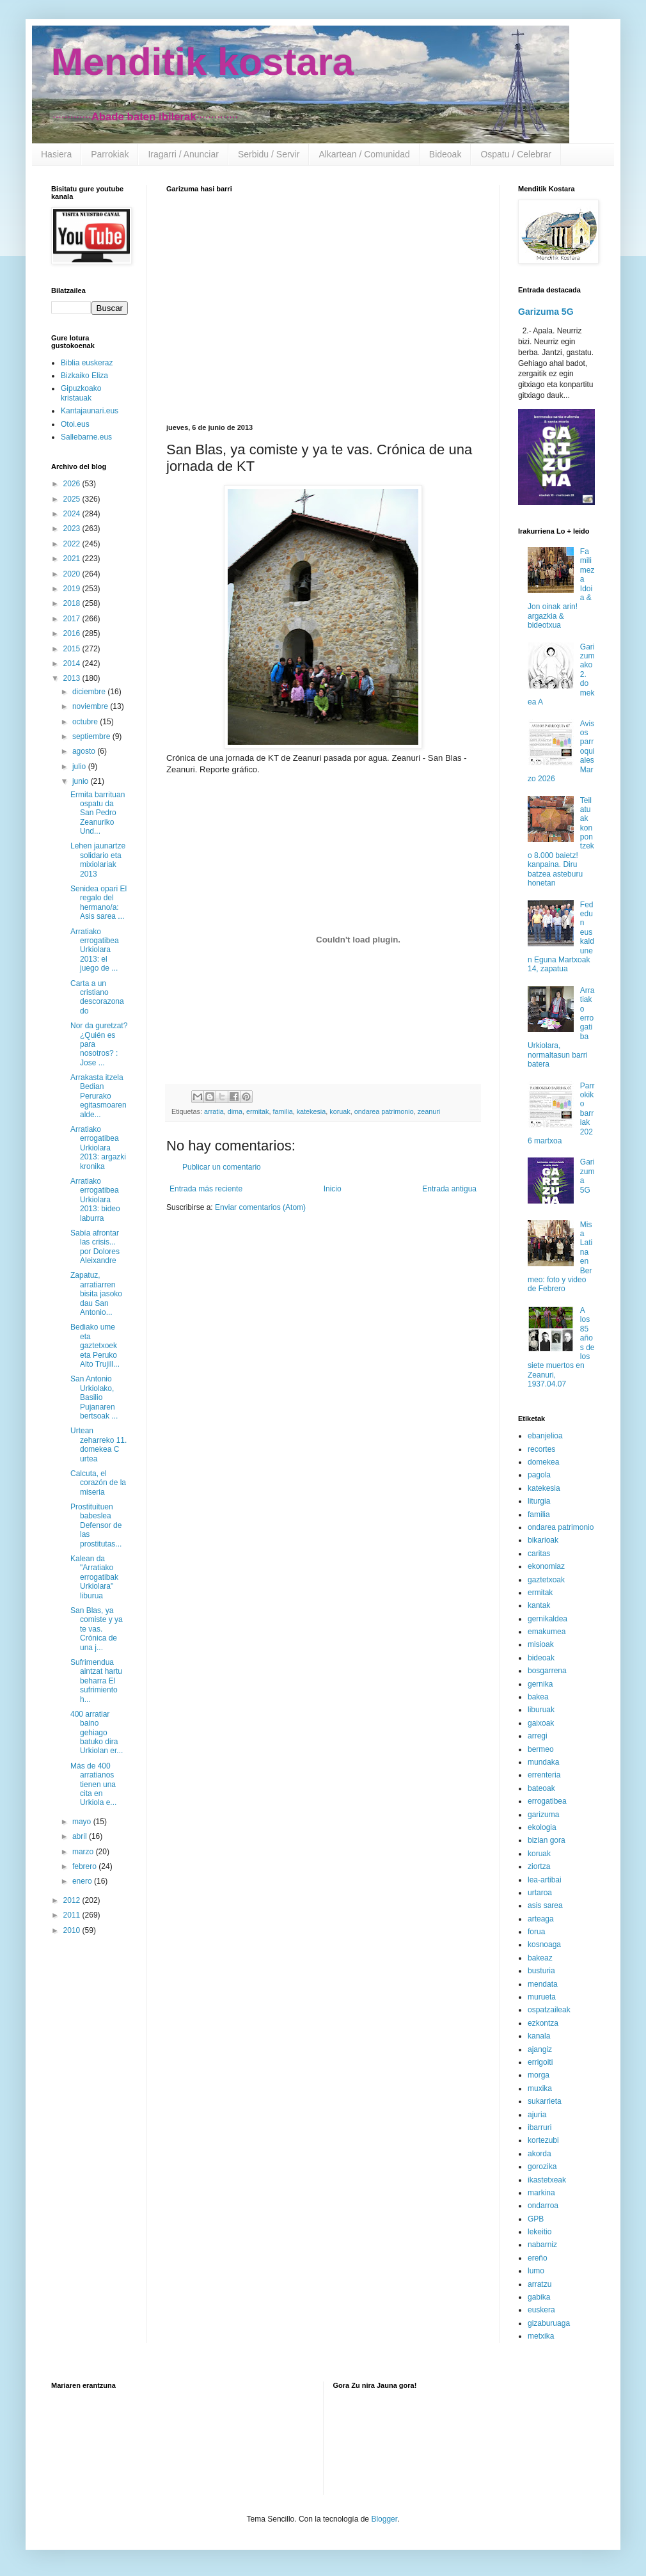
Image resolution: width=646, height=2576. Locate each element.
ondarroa (543, 2205)
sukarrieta (545, 2101)
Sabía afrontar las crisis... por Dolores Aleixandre (95, 1246)
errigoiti (540, 2062)
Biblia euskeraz (87, 362)
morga (538, 2075)
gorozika (542, 2166)
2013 (73, 678)
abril (80, 1836)
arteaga (541, 1918)
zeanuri (429, 1111)
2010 (73, 1930)
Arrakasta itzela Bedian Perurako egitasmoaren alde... (98, 1096)
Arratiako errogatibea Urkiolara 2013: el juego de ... (94, 950)
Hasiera (56, 154)
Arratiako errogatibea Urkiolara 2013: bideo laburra (95, 1200)
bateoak (541, 1788)
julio (80, 766)
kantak (539, 1605)
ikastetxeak (547, 2179)
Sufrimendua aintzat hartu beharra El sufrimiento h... (96, 1681)
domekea (543, 1462)
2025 (73, 499)
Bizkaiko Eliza (84, 375)
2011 (73, 1915)
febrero (85, 1866)
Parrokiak (110, 154)
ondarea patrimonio (384, 1111)
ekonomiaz (546, 1566)
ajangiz (540, 2049)
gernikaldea (547, 1618)
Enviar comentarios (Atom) (260, 1207)
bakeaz (540, 1957)
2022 (73, 543)
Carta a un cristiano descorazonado (97, 997)
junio (81, 781)
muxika (540, 2088)
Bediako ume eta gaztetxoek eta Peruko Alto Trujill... (95, 1346)
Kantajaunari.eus (89, 410)
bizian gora (546, 1840)
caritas (539, 1553)
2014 (73, 663)
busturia (541, 1970)
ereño (538, 2258)
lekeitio (539, 2231)
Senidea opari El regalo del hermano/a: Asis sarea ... (98, 902)
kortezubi (543, 2140)
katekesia (311, 1111)
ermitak (257, 1111)
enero (83, 1881)
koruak (339, 1111)
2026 (73, 483)
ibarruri (539, 2127)
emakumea (546, 1631)
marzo (84, 1851)
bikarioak (543, 1540)
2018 (73, 603)
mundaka (543, 1762)
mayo (82, 1821)
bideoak (541, 1657)
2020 (73, 573)
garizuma (543, 1814)
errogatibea (547, 1801)
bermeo (541, 1749)
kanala (539, 2035)
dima (235, 1111)
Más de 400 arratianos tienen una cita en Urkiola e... (93, 1784)
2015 (73, 648)
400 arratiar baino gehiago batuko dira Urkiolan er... (96, 1733)
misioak (541, 1644)
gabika (539, 2297)
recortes (541, 1449)
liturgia (539, 1501)
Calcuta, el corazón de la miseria (98, 1483)
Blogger (384, 2519)
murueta (542, 1996)
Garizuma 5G (546, 311)
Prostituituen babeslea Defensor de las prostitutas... (96, 1525)
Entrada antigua (449, 1188)
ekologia (542, 1827)
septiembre (92, 736)
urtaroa (540, 1892)
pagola (539, 1474)
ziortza (539, 1866)
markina (541, 2192)
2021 (73, 558)
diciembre (89, 691)
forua (536, 1931)
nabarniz (542, 2244)
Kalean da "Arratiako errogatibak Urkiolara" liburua (94, 1577)
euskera (541, 2309)
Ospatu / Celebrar (515, 154)
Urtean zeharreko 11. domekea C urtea (98, 1444)
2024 (73, 513)
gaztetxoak (546, 1579)
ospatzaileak (549, 2009)
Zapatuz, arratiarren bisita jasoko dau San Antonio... (96, 1294)
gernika (540, 1684)
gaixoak (541, 1723)
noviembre (91, 706)
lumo (536, 2270)
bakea (538, 1696)
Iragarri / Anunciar (183, 154)
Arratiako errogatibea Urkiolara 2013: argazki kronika (98, 1148)
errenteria (544, 1774)
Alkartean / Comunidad (364, 154)
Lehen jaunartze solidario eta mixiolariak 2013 (97, 859)
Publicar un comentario (221, 1167)
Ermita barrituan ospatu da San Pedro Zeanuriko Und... (97, 813)
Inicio (333, 1188)
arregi (538, 1735)
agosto (84, 751)
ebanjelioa (545, 1435)
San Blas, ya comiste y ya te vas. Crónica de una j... (96, 1629)
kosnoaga (544, 1944)
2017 (73, 618)
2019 (73, 588)
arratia (214, 1111)
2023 (73, 528)
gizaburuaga (549, 2323)
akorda (539, 2153)
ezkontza (543, 2023)
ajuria (537, 2114)
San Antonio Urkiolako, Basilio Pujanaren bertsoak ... (94, 1397)
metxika (541, 2336)
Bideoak (445, 154)
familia (282, 1111)
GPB (536, 2218)
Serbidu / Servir (268, 154)
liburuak (541, 1709)
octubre (86, 721)
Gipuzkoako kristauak (81, 393)
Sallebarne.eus (86, 437)
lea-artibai (545, 1879)
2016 (73, 633)
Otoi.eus (75, 424)
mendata (543, 1984)
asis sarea (545, 1905)
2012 (73, 1900)
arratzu (539, 2284)
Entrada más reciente (205, 1188)
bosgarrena (547, 1670)
